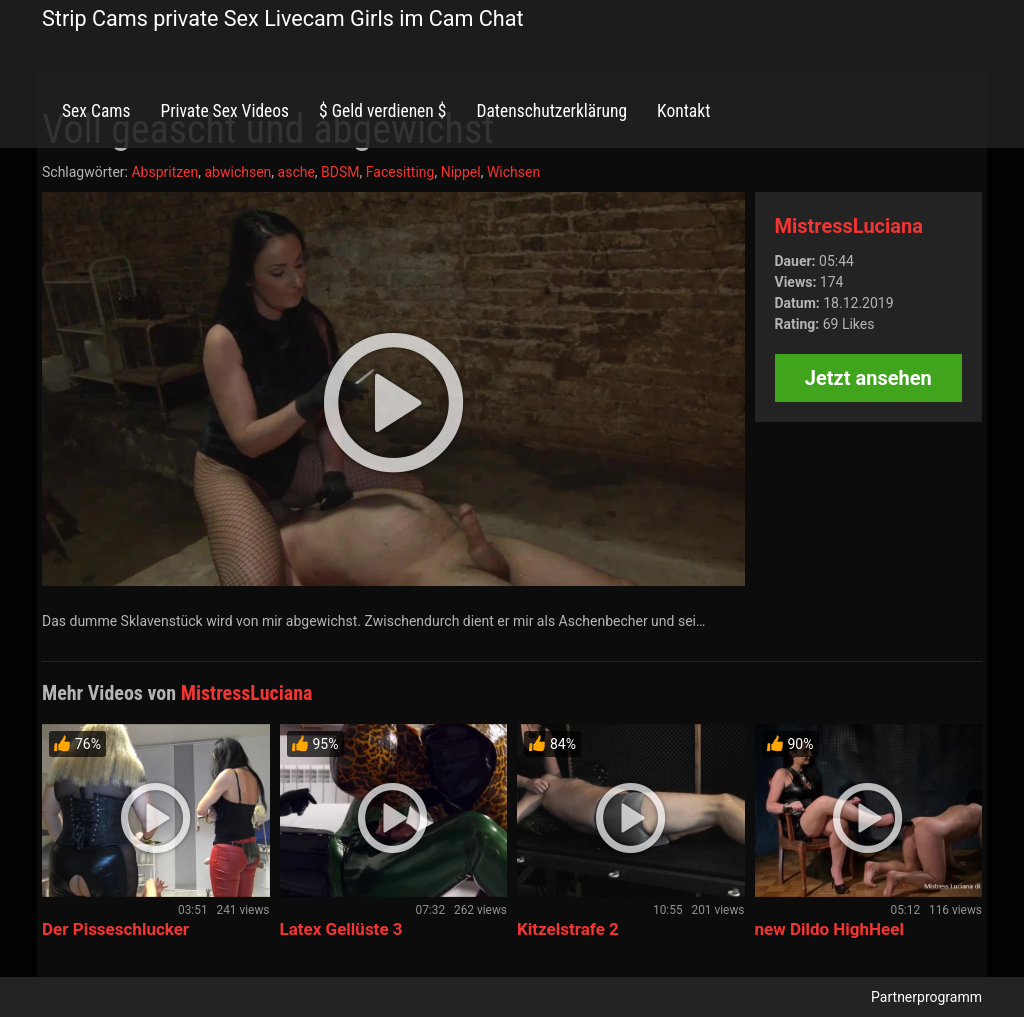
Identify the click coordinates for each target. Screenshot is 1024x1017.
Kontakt (683, 111)
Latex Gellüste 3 (341, 929)
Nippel (461, 172)
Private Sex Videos (224, 111)
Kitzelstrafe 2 (568, 929)
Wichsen (513, 172)
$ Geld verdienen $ (382, 111)
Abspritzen (164, 172)
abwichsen (237, 172)
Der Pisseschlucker (115, 929)
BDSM (340, 172)
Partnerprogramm (926, 997)
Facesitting (400, 172)
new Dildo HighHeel (829, 929)
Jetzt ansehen (868, 378)
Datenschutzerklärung (551, 111)
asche (296, 172)
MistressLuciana (849, 226)
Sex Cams (96, 111)
